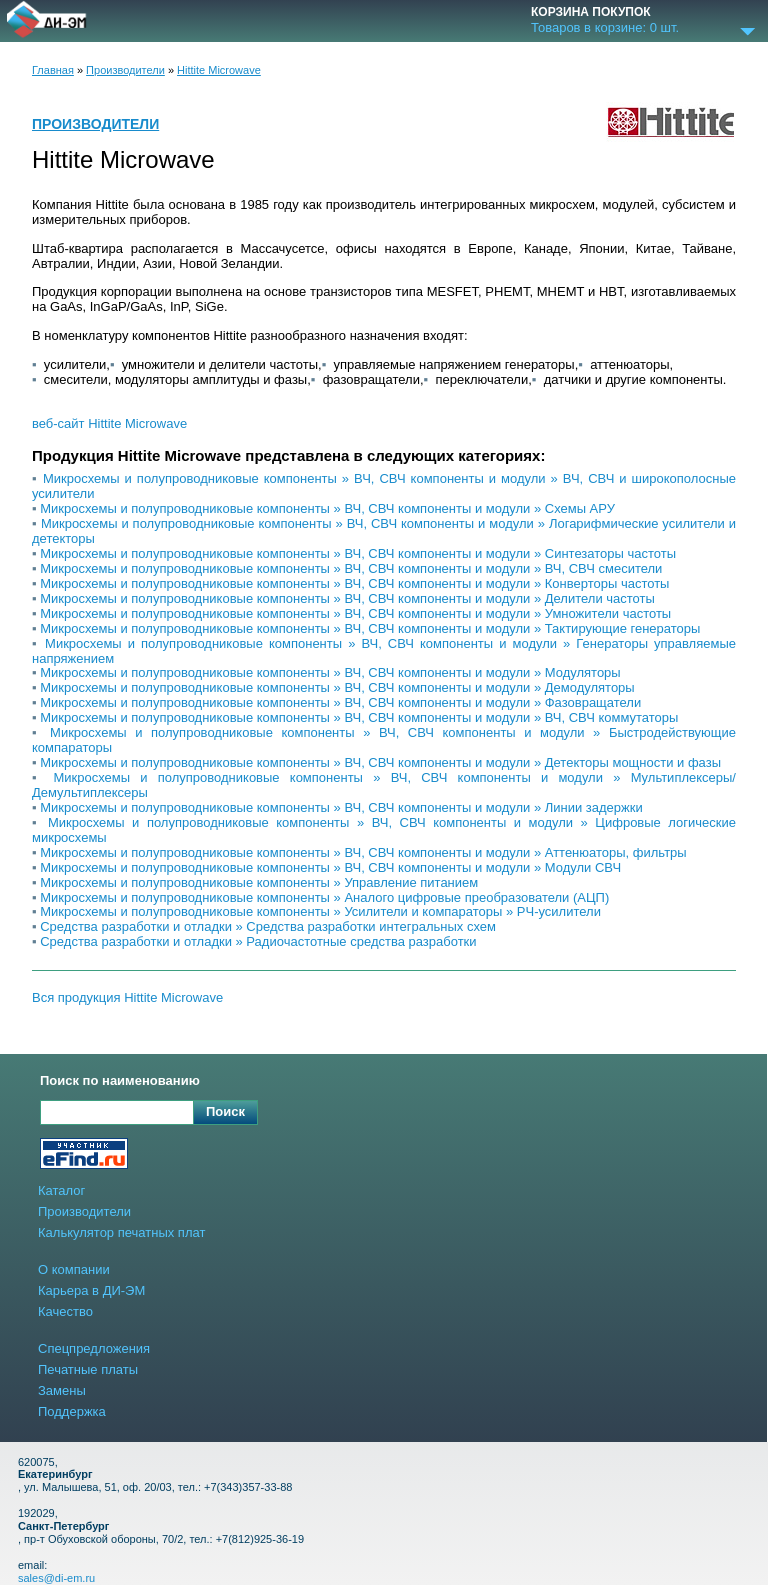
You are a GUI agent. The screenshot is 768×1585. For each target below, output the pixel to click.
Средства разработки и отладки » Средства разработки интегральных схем (268, 926)
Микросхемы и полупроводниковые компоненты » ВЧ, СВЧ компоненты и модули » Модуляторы (330, 672)
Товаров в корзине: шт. (605, 28)
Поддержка (72, 1411)
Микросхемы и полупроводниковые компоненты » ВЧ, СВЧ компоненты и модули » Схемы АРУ (327, 508)
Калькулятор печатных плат (121, 1232)
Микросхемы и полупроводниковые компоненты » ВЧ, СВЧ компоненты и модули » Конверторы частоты (354, 583)
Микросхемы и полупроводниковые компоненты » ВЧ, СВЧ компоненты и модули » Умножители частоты (355, 613)
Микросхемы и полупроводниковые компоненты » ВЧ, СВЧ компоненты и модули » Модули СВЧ (330, 867)
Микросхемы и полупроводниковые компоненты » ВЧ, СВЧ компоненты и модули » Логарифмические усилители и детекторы (384, 531)
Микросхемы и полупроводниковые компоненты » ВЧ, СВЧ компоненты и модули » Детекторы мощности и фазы (380, 762)
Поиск (225, 1111)
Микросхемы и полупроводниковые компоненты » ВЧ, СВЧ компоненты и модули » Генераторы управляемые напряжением (384, 651)
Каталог (61, 1190)
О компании (74, 1269)
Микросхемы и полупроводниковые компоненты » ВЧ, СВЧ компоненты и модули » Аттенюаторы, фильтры (363, 852)
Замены (62, 1390)
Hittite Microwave (219, 70)
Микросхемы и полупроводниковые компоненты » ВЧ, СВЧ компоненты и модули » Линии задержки (341, 807)
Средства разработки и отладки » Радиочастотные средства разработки (258, 941)
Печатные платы (88, 1369)
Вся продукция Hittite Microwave (127, 998)
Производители (125, 70)
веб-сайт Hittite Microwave (109, 424)
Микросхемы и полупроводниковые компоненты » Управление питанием (259, 882)
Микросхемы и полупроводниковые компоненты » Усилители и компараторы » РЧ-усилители (320, 911)
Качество (65, 1311)
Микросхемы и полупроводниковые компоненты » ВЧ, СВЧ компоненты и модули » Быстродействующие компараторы (384, 740)
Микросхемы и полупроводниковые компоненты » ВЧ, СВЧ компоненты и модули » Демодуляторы (337, 687)
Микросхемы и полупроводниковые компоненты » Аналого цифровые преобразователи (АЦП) (324, 897)
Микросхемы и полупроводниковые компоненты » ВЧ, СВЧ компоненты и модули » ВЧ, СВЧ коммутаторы (359, 717)
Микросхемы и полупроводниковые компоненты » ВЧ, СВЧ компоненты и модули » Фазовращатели (340, 702)
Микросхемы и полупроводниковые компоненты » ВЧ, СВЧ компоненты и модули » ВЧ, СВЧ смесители (351, 568)
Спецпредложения (94, 1348)
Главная (53, 70)
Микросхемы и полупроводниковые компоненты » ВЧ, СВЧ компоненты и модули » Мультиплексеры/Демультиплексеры (384, 785)
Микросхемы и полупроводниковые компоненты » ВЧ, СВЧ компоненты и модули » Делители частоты (347, 598)
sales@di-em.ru (56, 1578)
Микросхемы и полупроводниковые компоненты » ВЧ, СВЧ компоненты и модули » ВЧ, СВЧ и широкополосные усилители (384, 486)
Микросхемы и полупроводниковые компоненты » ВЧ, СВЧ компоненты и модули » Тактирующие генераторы (370, 628)
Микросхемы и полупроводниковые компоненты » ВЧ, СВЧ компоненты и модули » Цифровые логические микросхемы (384, 830)
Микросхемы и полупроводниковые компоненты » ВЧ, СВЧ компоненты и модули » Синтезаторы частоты (358, 553)
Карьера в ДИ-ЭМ (91, 1290)
